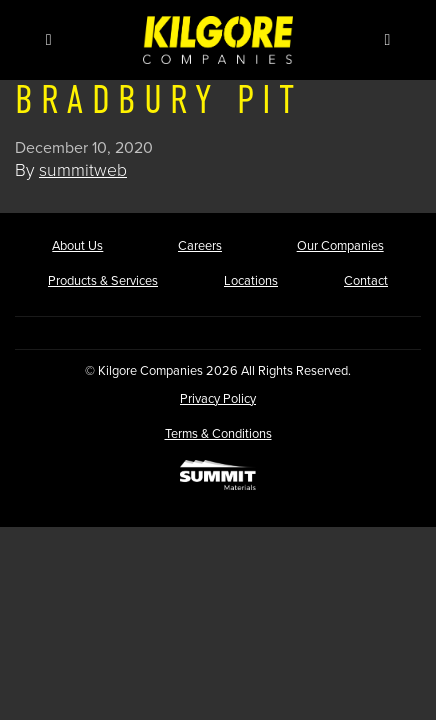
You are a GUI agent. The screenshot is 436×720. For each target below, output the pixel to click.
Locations (251, 281)
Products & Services (103, 281)
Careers (200, 246)
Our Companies (340, 246)
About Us (77, 246)
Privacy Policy (218, 399)
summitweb (83, 170)
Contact (366, 281)
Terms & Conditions (218, 434)
